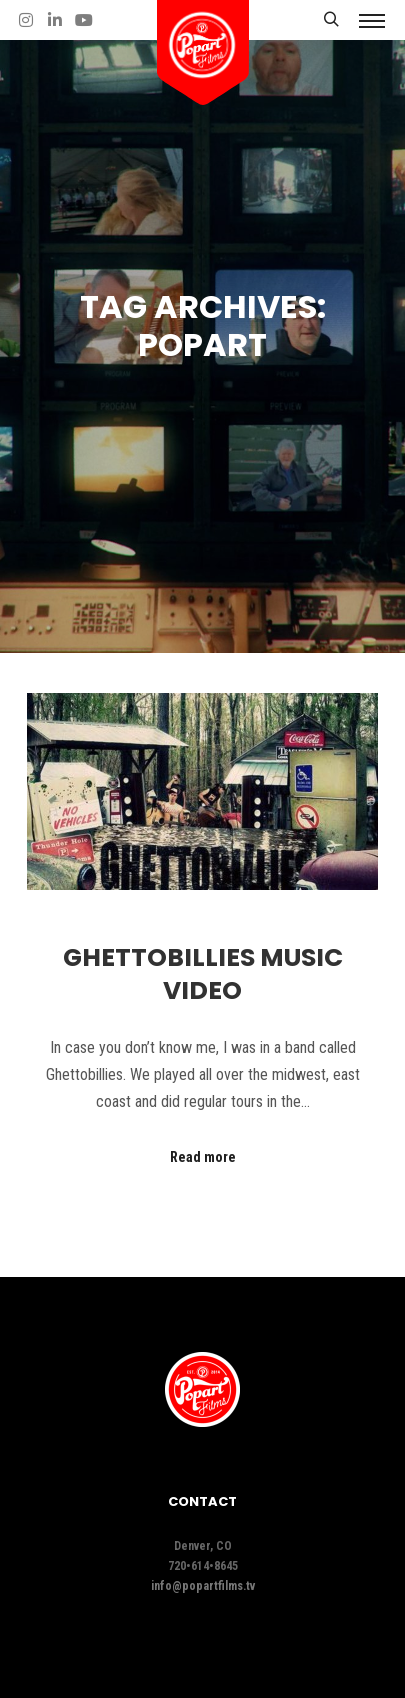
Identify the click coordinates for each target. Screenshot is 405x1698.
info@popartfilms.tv (203, 1586)
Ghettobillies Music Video (203, 974)
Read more (203, 1157)
